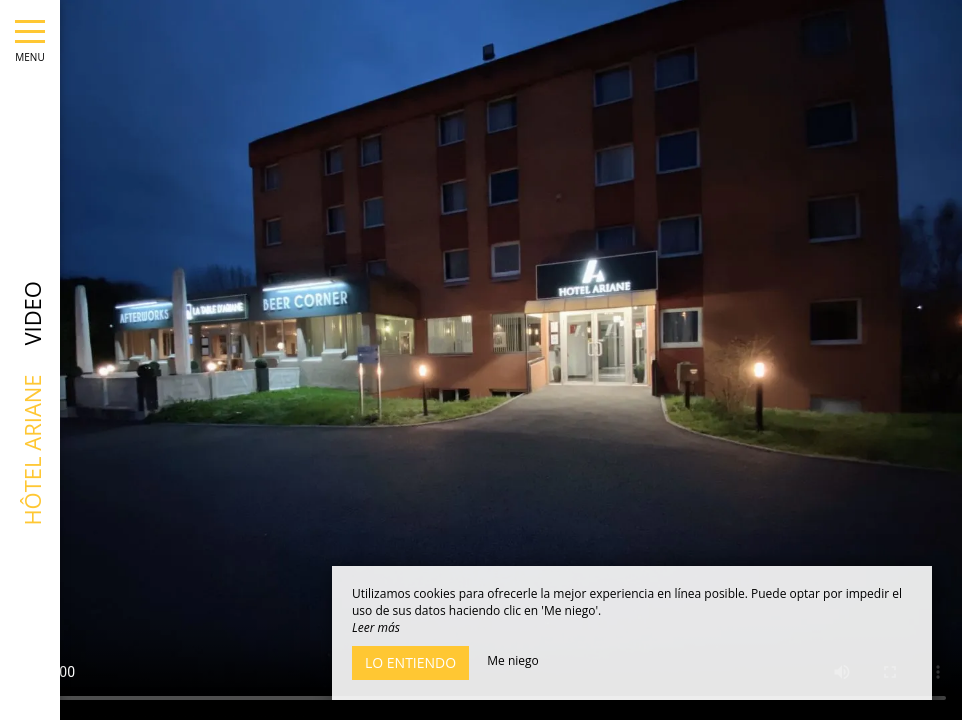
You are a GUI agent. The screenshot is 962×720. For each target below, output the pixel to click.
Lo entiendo (410, 662)
